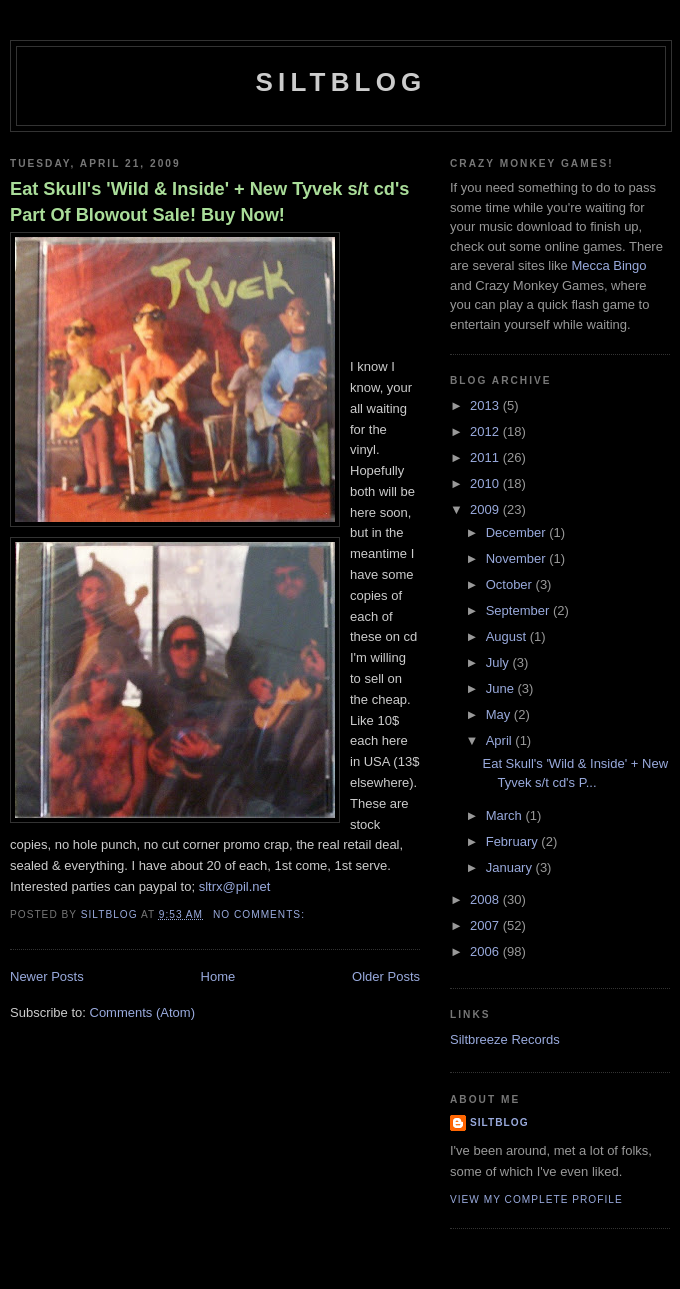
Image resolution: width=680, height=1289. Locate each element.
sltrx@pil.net (235, 886)
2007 (486, 925)
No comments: (261, 914)
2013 (486, 405)
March (506, 815)
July (499, 662)
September (519, 610)
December (518, 532)
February (514, 841)
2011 (486, 457)
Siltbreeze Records (505, 1039)
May (500, 714)
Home (218, 976)
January (511, 867)
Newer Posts (47, 976)
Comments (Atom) (142, 1012)
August (508, 636)
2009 (486, 509)
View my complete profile (536, 1199)
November (518, 558)
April (501, 740)
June (502, 688)
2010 (486, 483)
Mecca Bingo (608, 265)
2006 (486, 951)
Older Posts (386, 976)
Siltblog (340, 82)
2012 (486, 431)
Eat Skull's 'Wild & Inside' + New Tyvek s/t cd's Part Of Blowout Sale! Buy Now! (209, 201)
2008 (486, 899)
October (511, 584)
